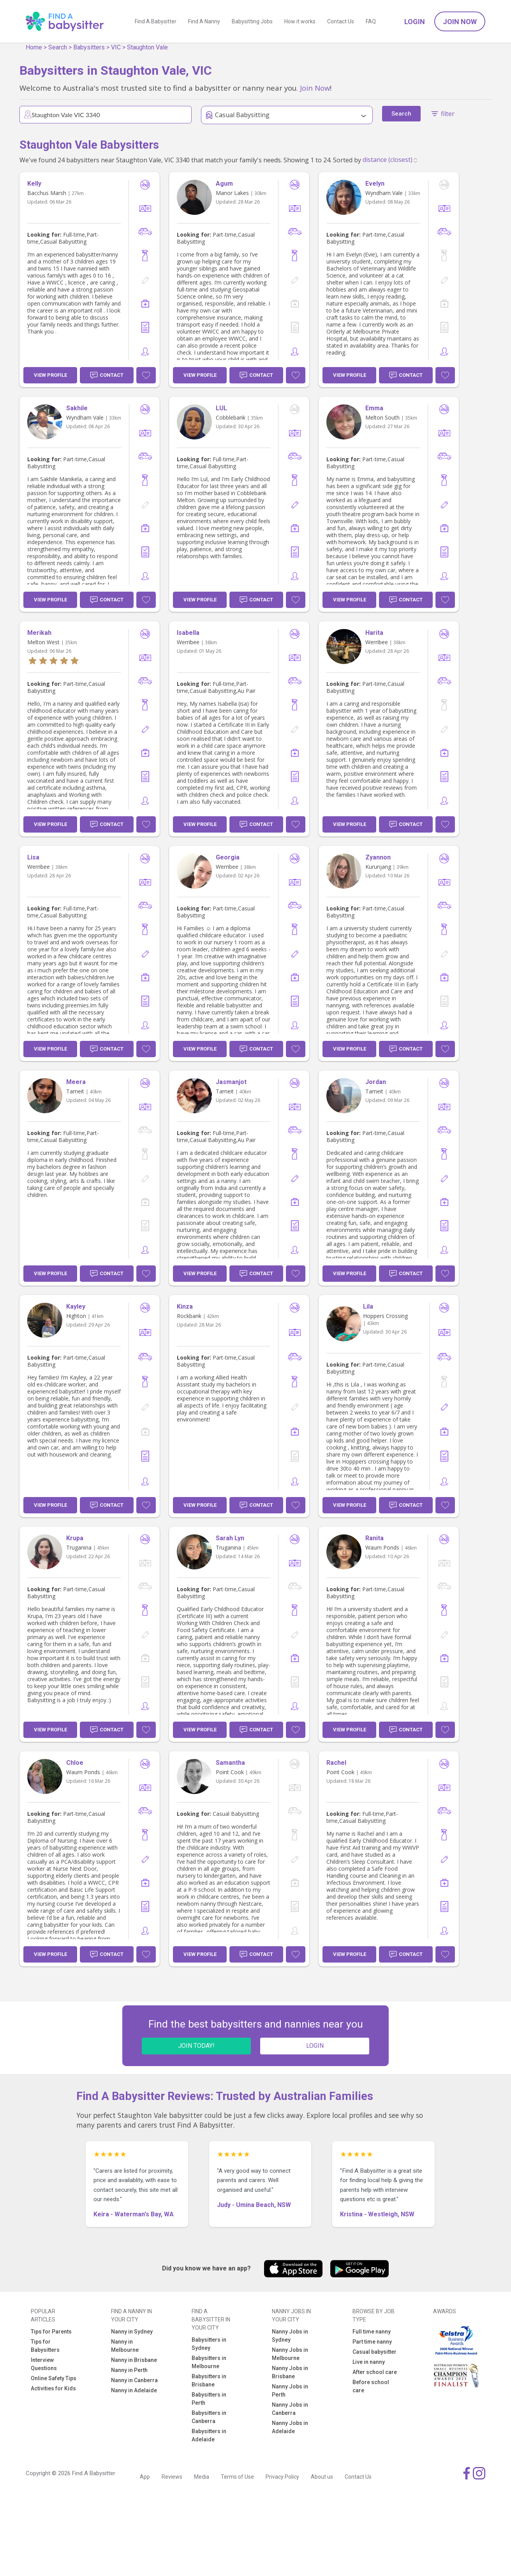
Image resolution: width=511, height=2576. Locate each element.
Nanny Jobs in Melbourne (290, 2354)
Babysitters (89, 47)
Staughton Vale (147, 47)
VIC (116, 47)
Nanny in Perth (129, 2370)
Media (201, 2477)
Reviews (172, 2477)
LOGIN (315, 2045)
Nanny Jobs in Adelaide (290, 2427)
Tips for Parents (51, 2331)
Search (57, 47)
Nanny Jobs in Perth (290, 2390)
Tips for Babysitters (45, 2346)
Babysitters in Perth (209, 2398)
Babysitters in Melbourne (209, 2362)
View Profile (50, 375)
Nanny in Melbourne (125, 2346)
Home (34, 47)
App (145, 2477)
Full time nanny (371, 2331)
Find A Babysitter (155, 21)
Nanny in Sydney (132, 2331)
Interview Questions (44, 2364)
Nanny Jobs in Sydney (290, 2335)
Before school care (370, 2386)
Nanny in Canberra (134, 2380)
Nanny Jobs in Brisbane (290, 2372)
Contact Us (340, 21)
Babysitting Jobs (252, 21)
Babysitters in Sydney (209, 2344)
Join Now (460, 22)
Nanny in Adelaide (134, 2390)
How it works (299, 21)
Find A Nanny (204, 21)
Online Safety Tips (53, 2378)
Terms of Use (237, 2477)
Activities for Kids (53, 2388)
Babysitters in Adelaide (209, 2435)
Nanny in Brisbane (134, 2360)
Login (414, 22)
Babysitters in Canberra (209, 2417)
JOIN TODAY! (196, 2045)
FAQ (371, 21)
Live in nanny (368, 2362)
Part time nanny (372, 2342)
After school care (374, 2372)
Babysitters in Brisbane (209, 2380)
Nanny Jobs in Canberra (290, 2409)
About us (322, 2477)
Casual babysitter (374, 2352)
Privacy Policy (282, 2477)
